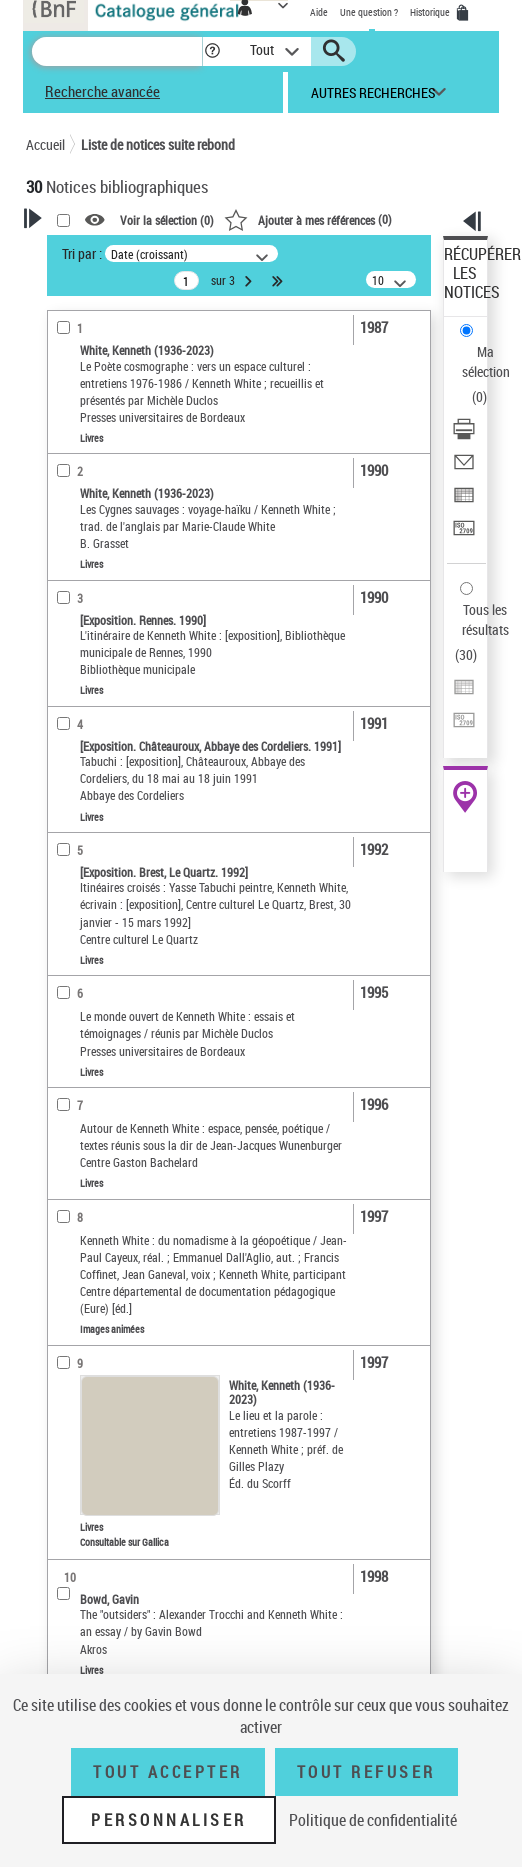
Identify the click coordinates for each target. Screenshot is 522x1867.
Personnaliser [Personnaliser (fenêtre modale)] (169, 1820)
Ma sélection (486, 361)
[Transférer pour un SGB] (464, 534)
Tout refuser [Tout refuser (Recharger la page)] (366, 1772)
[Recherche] (117, 51)
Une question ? (369, 12)
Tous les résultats (485, 619)
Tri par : (82, 253)
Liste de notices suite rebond (158, 144)
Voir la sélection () (167, 220)
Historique (431, 12)
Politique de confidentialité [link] (373, 1820)
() (308, 219)
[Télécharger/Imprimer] (464, 435)
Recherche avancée (102, 91)
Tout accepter (168, 1772)
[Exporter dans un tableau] (464, 501)
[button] (212, 51)
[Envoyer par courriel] (464, 468)
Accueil (45, 144)
